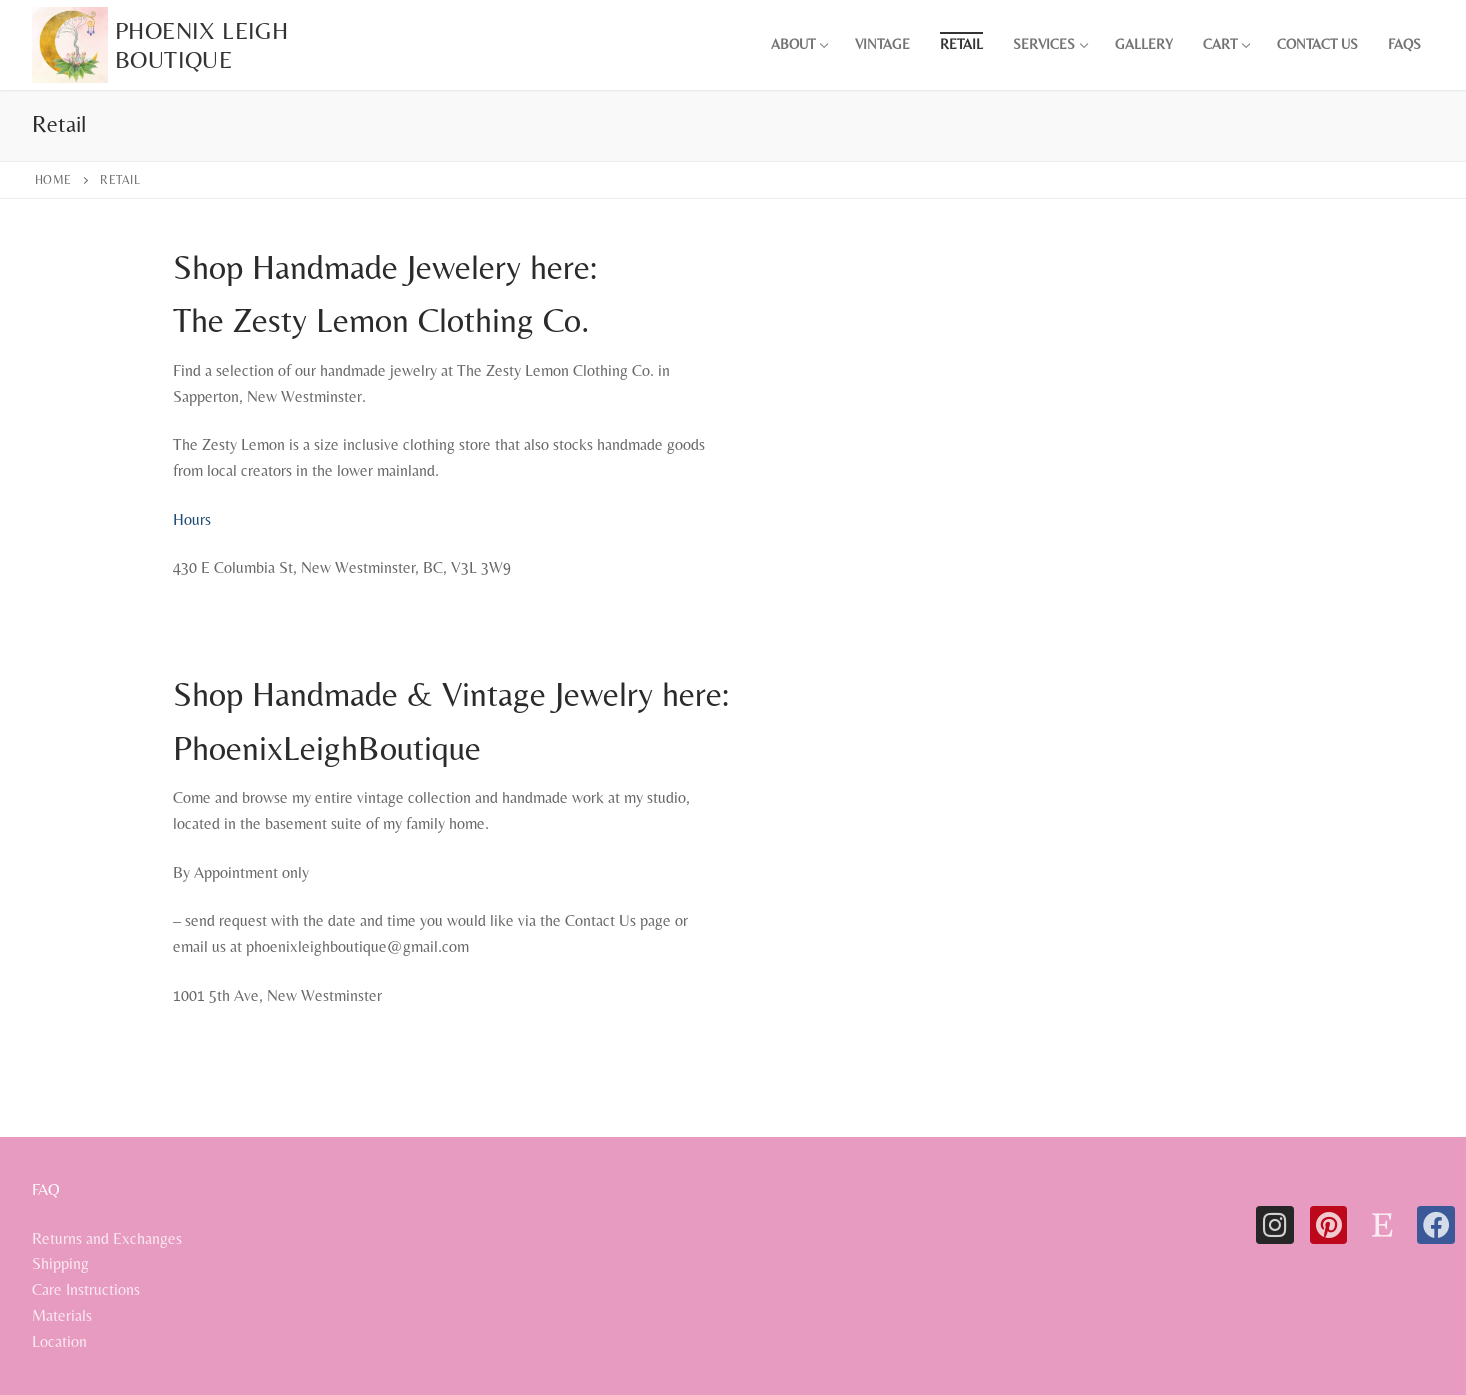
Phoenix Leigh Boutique (201, 45)
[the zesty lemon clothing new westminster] (1018, 508)
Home (53, 180)
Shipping (60, 1263)
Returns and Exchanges (107, 1238)
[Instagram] (1275, 1225)
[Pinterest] (1329, 1225)
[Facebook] (1436, 1225)
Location (59, 1341)
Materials (62, 1315)
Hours (192, 519)
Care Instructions (86, 1289)
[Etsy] (1382, 1225)
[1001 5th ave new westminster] (1018, 935)
